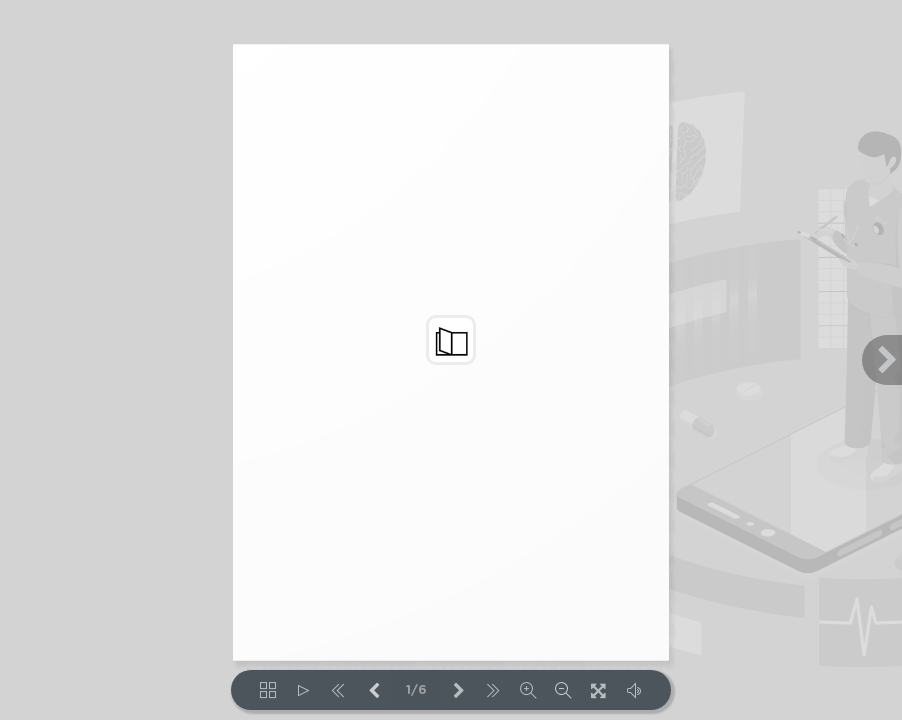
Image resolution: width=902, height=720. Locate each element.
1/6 (416, 690)
